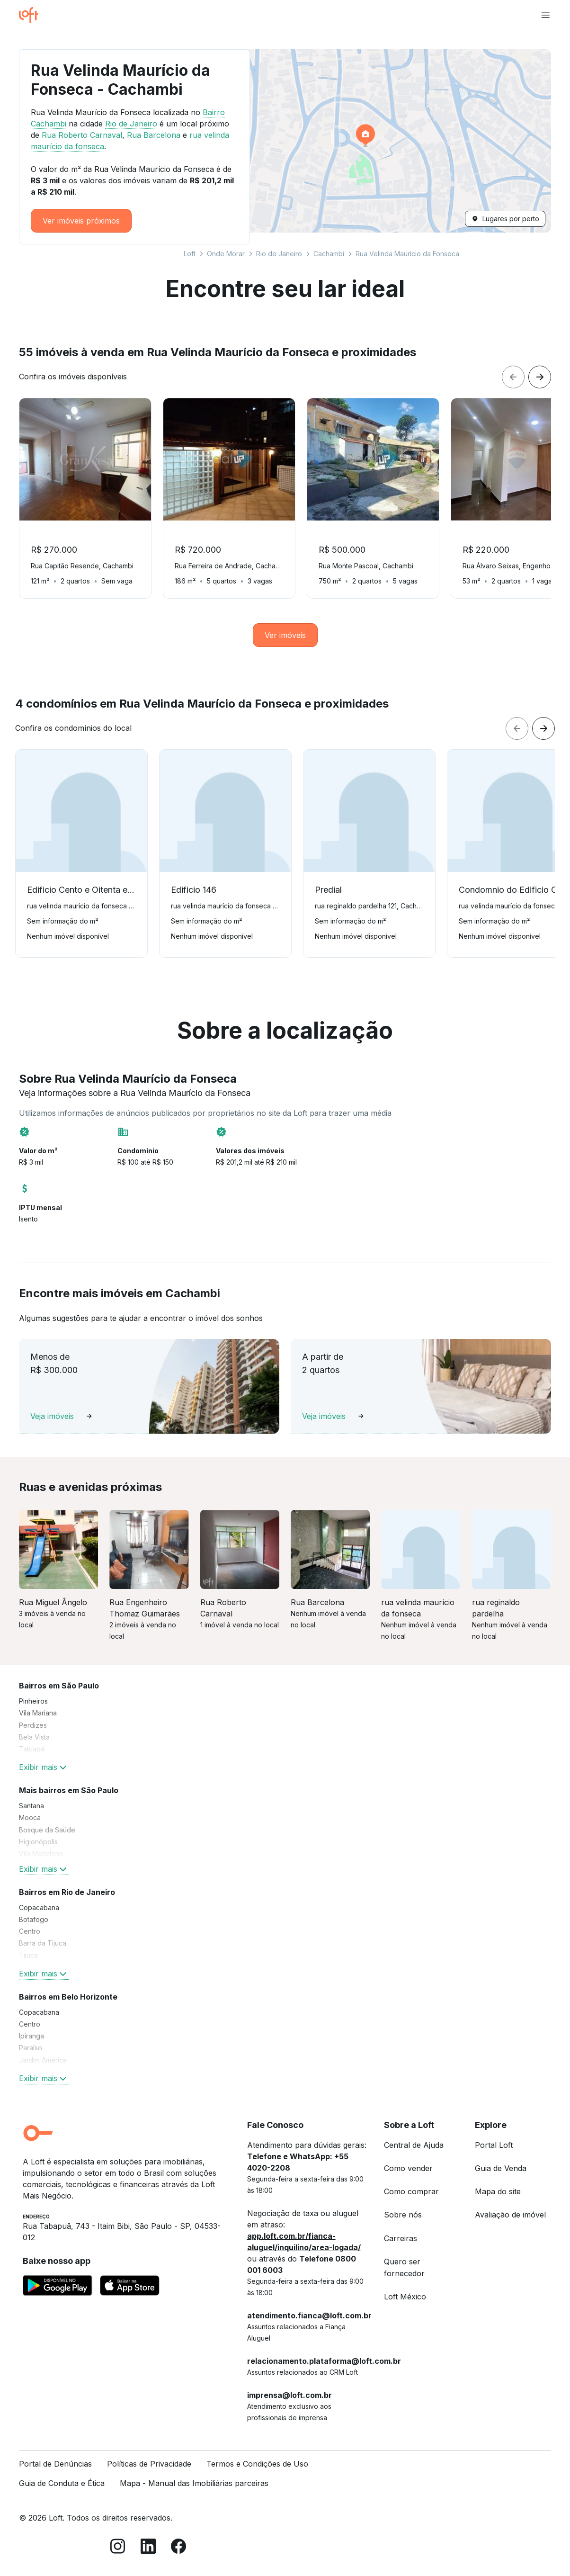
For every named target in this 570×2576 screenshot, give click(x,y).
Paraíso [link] (30, 2048)
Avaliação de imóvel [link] (510, 2214)
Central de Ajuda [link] (414, 2145)
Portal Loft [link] (494, 2145)
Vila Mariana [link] (38, 1713)
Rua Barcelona (153, 135)
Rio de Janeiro (279, 254)
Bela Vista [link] (34, 1737)
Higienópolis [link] (38, 1842)
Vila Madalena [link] (41, 1853)
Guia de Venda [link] (500, 2168)
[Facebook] (178, 2548)
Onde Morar (226, 254)
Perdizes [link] (33, 1725)
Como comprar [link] (411, 2191)
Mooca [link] (30, 1817)
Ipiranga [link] (31, 2036)
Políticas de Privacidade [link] (149, 2463)
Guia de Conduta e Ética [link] (62, 2483)
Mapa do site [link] (498, 2191)
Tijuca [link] (28, 1955)
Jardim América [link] (43, 2060)
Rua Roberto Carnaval (82, 135)
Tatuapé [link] (32, 1749)
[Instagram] (117, 2548)
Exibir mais (44, 1767)
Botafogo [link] (33, 1919)
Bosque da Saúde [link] (47, 1830)
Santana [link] (31, 1806)
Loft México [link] (405, 2296)
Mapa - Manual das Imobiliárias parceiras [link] (194, 2483)
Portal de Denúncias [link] (55, 2463)
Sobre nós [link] (403, 2214)
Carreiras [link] (400, 2238)
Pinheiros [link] (33, 1701)
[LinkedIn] (148, 2548)
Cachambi (328, 254)
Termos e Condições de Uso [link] (257, 2463)
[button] (367, 141)
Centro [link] (29, 1931)
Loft (190, 254)
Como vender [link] (408, 2168)
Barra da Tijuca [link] (42, 1943)
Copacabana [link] (39, 1907)
